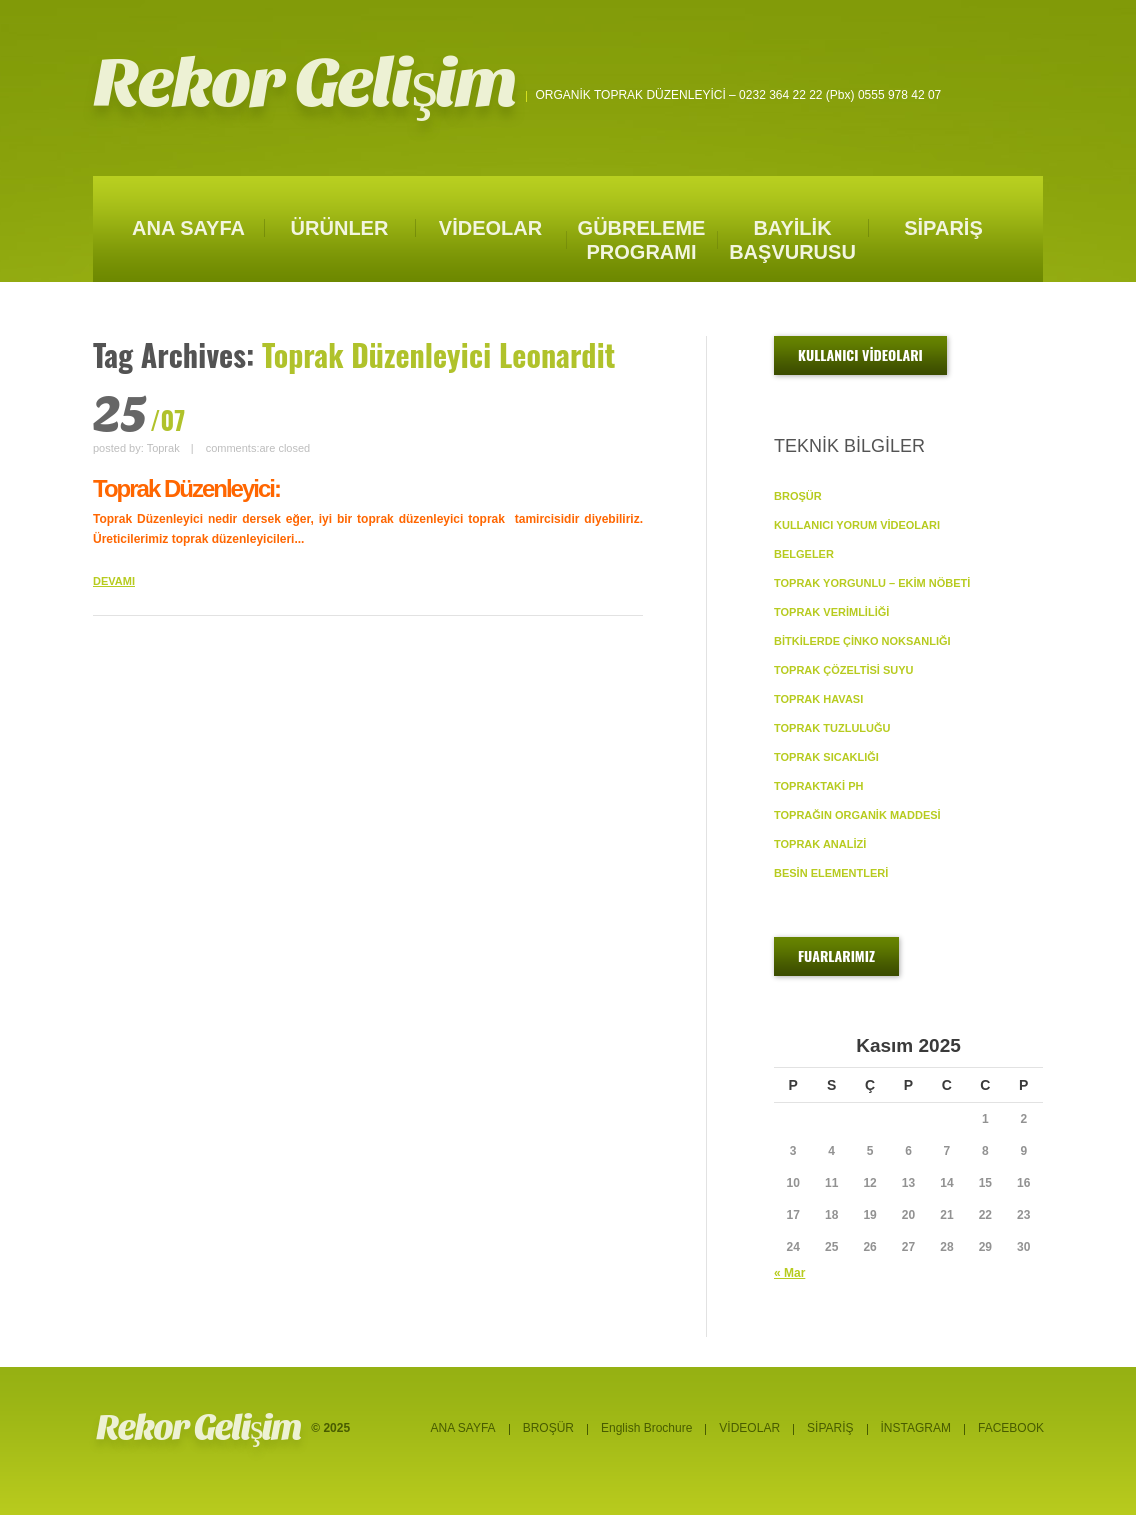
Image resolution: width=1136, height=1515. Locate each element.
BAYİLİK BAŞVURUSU (792, 240)
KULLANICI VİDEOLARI (860, 354)
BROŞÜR (798, 496)
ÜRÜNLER (340, 228)
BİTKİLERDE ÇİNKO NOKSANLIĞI (862, 641)
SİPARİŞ (943, 228)
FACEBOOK (1011, 1428)
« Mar (789, 1273)
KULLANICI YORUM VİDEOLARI (857, 525)
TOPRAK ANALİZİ (820, 844)
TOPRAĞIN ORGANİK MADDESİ (857, 815)
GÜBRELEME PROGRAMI (642, 240)
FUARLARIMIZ (836, 955)
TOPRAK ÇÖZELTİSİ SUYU (844, 670)
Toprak (163, 448)
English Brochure (646, 1428)
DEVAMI (114, 581)
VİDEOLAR (490, 228)
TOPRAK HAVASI (818, 699)
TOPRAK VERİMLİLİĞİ (831, 612)
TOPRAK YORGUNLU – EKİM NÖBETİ (872, 583)
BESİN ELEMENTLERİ (831, 873)
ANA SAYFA (188, 228)
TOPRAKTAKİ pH (818, 786)
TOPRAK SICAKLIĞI (826, 757)
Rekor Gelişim (305, 83)
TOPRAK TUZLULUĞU (832, 728)
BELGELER (804, 554)
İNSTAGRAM (916, 1428)
